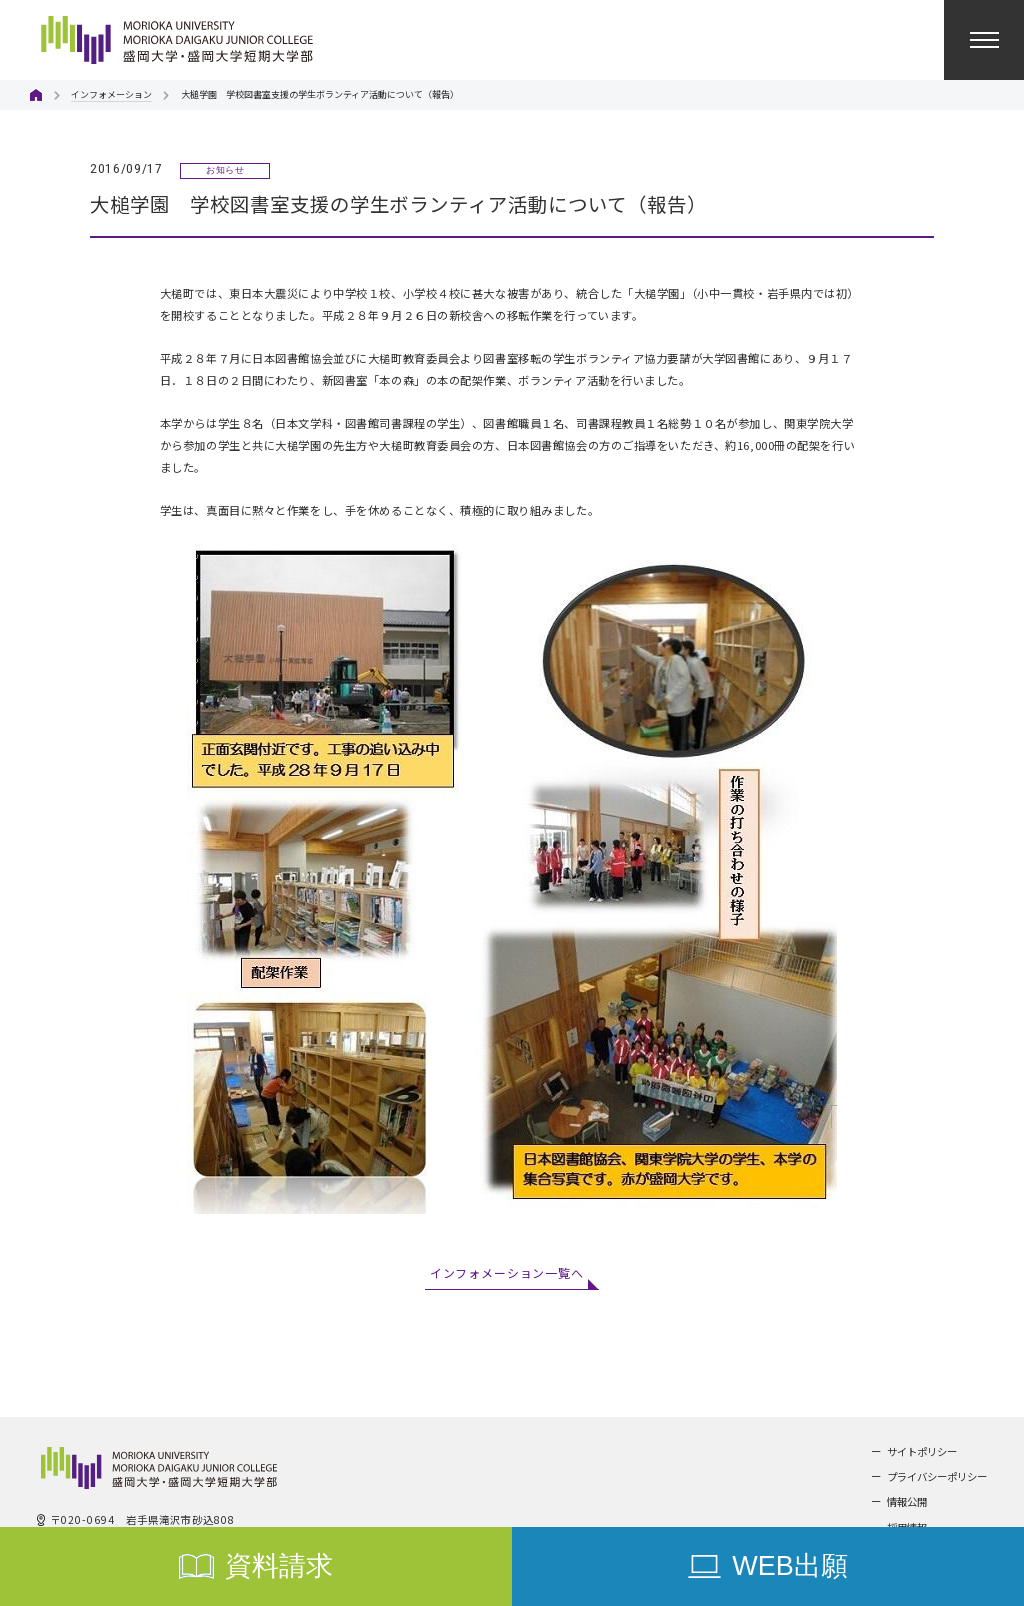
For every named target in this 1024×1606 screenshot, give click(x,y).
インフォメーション (111, 94)
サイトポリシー (922, 1451)
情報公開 (907, 1501)
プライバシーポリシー (937, 1476)
